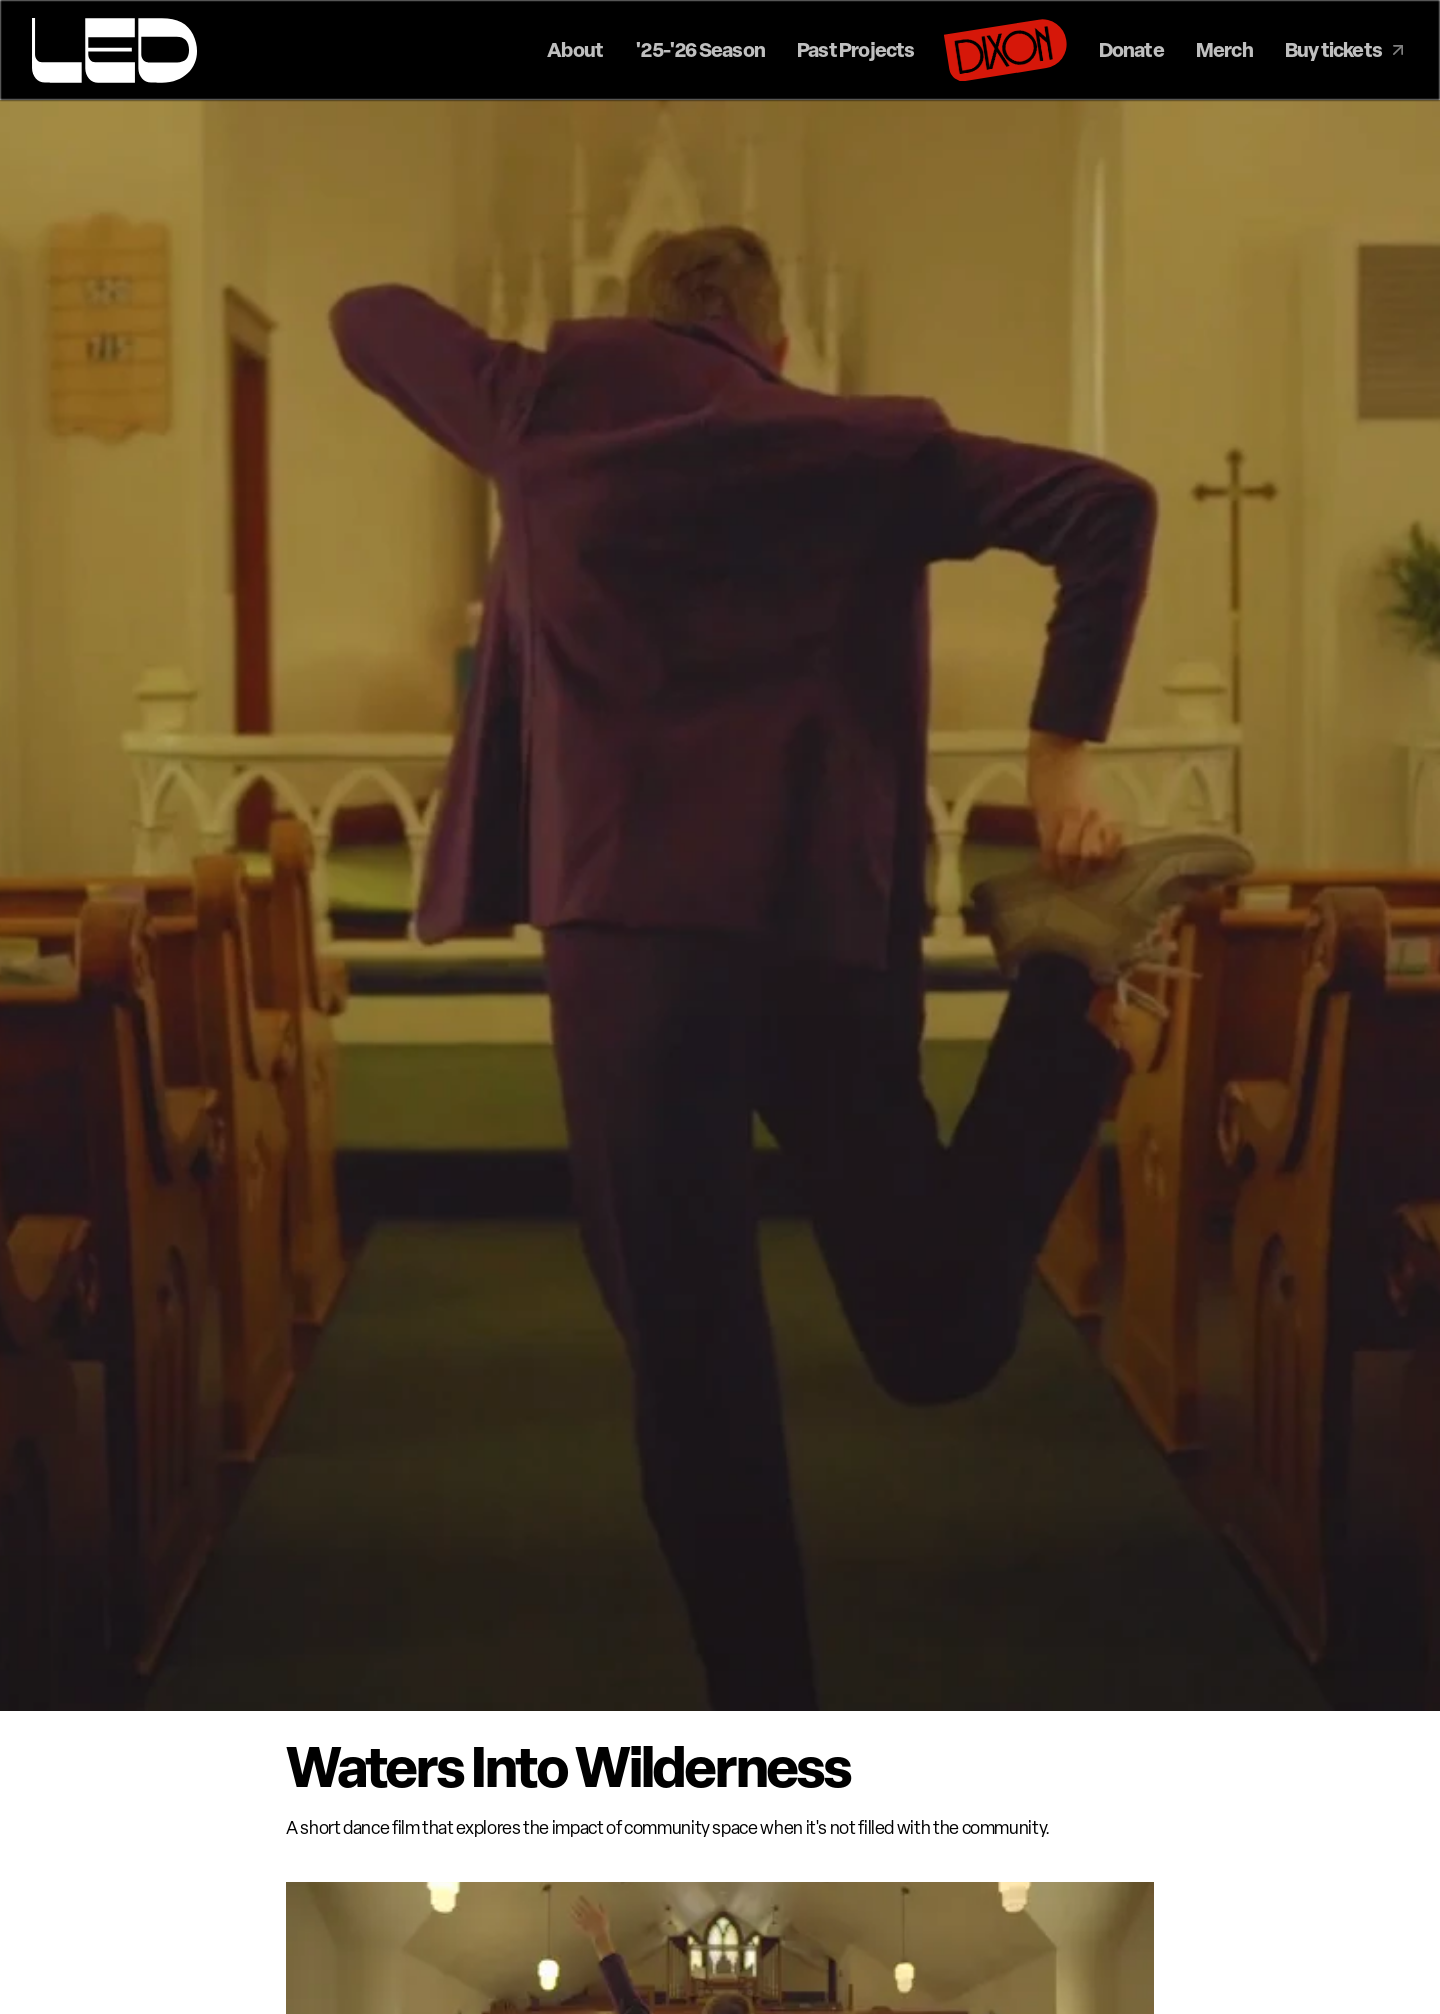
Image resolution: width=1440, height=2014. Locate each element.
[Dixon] (1006, 50)
